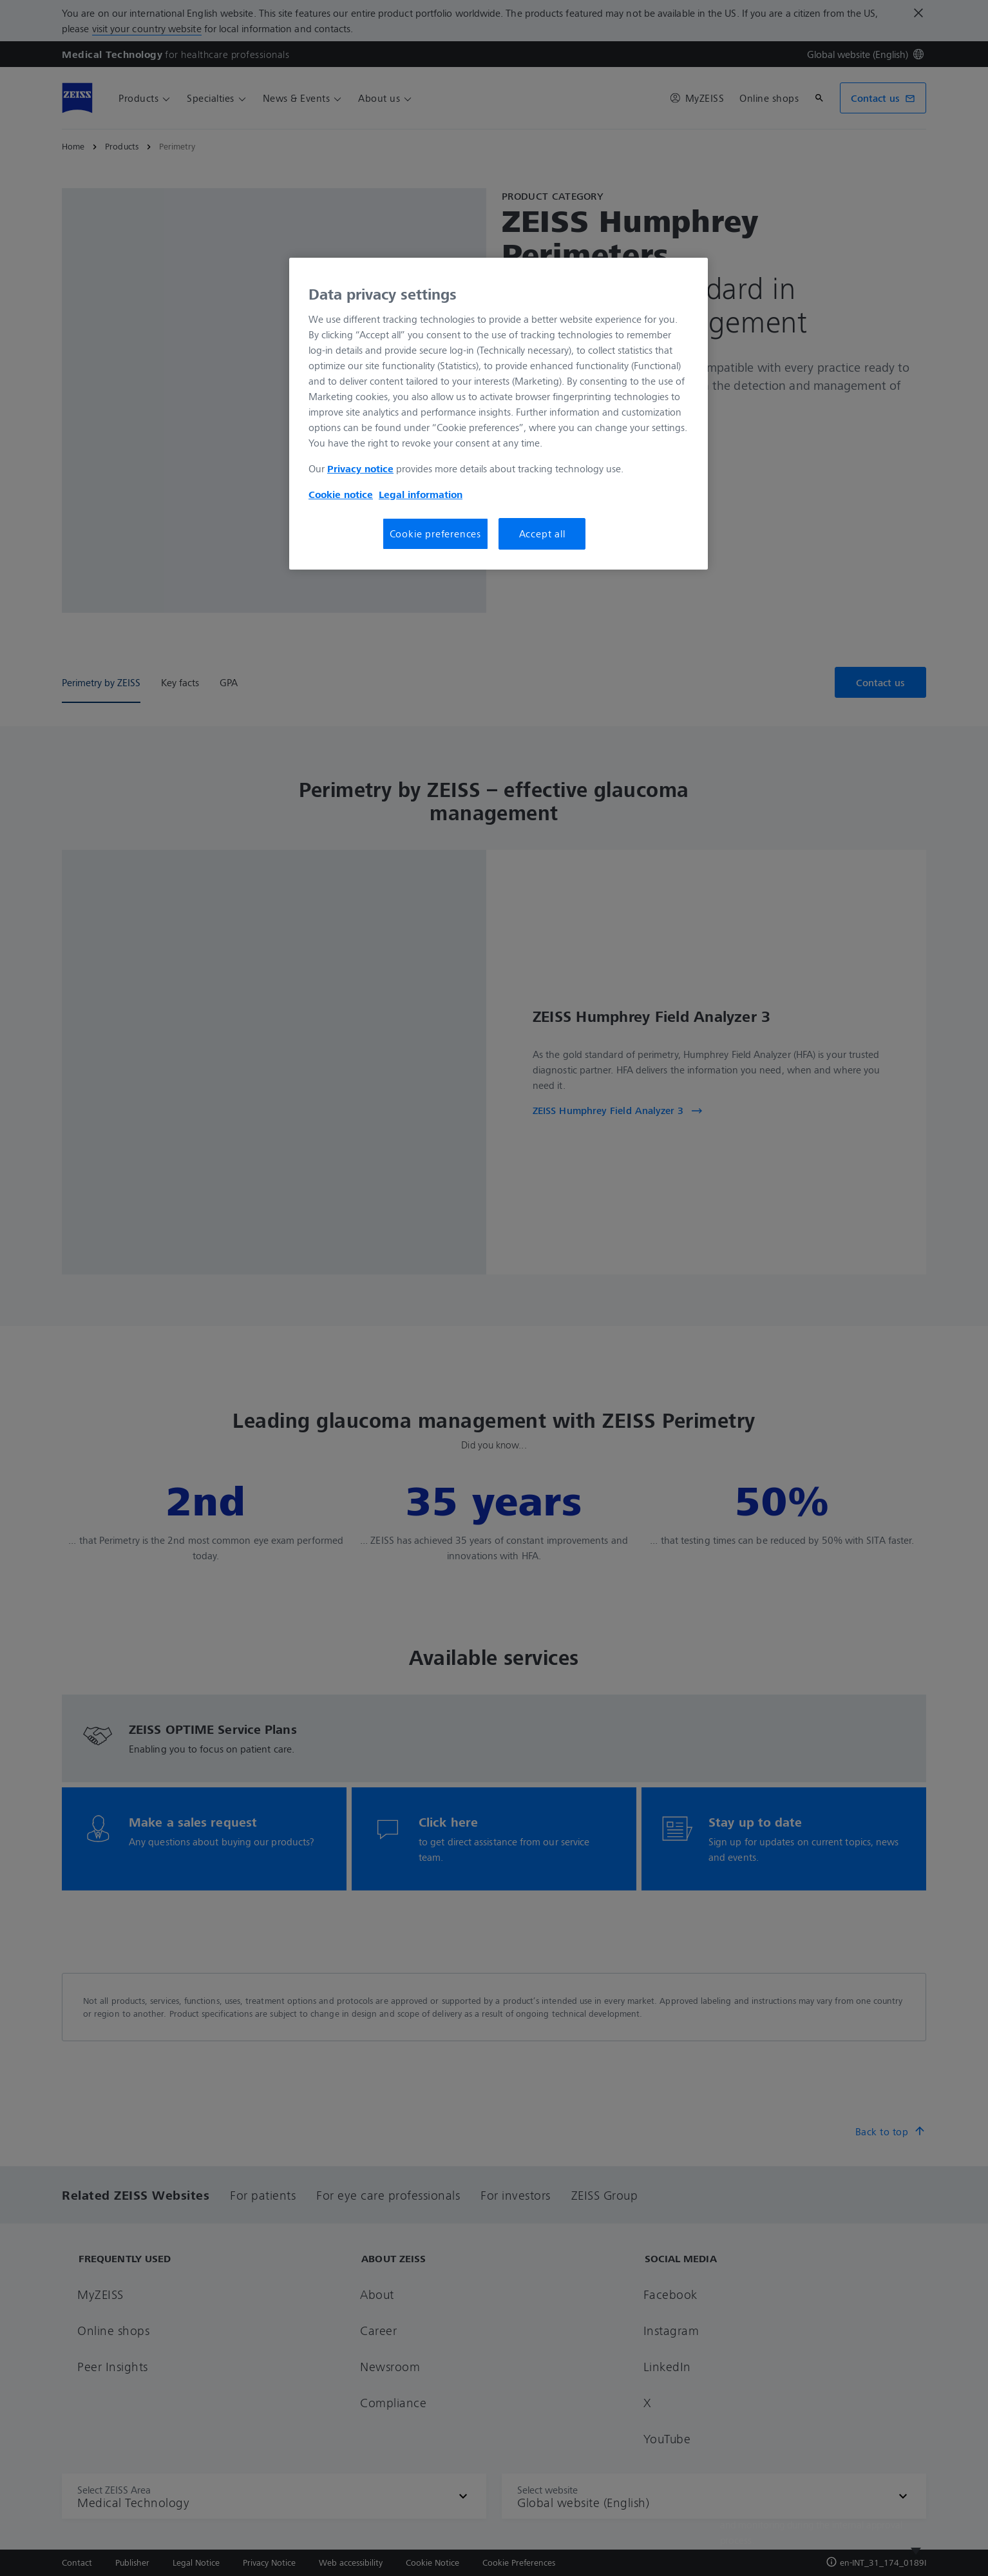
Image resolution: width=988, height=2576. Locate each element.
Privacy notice (360, 468)
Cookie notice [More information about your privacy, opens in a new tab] (341, 494)
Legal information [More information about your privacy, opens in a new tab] (420, 494)
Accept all (542, 533)
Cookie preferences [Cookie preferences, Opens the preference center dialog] (435, 533)
